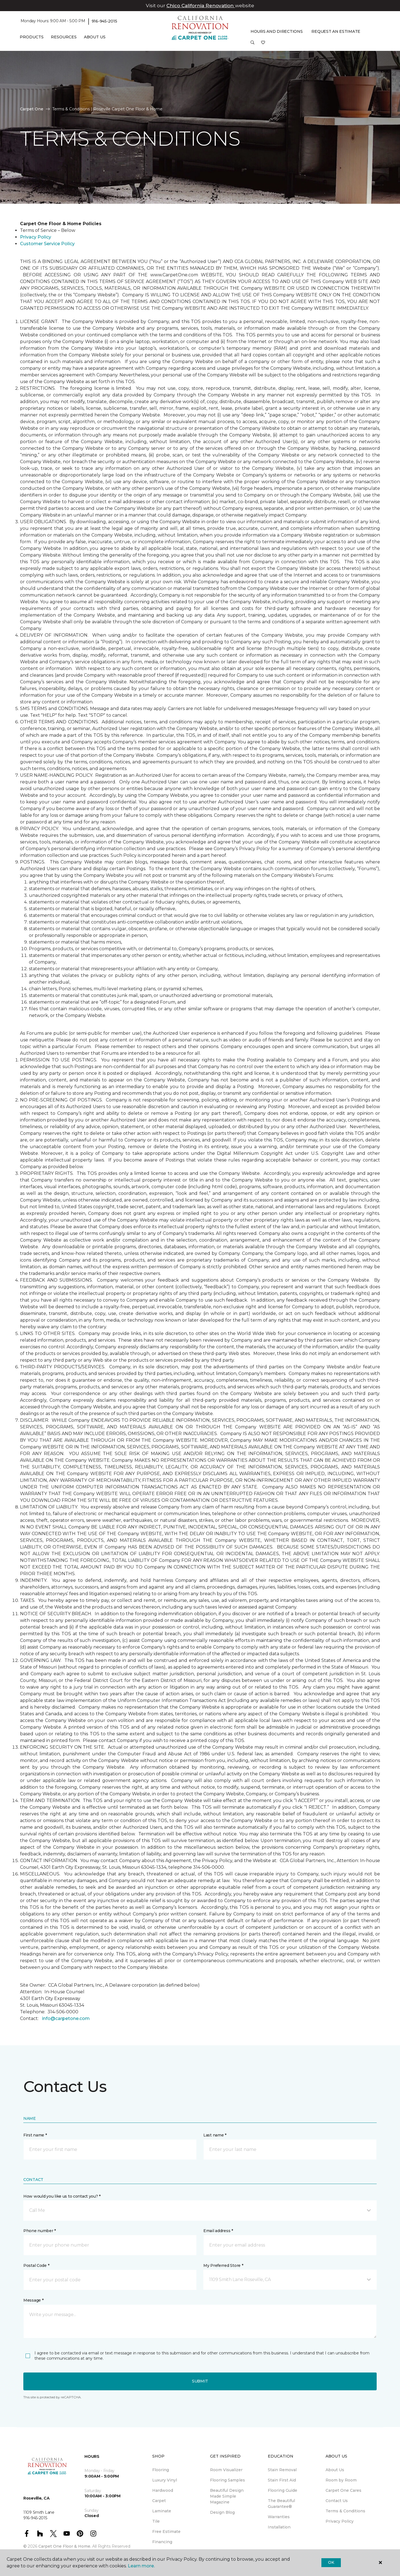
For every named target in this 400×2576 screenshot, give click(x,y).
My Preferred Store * (223, 2265)
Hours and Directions (276, 31)
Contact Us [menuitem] (337, 2500)
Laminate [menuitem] (161, 2510)
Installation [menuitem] (279, 2527)
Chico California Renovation (200, 5)
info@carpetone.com (66, 2018)
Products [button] (32, 36)
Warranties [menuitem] (279, 2516)
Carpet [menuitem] (159, 2500)
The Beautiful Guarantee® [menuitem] (281, 2503)
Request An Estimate (335, 31)
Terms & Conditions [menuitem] (345, 2510)
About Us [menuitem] (335, 2469)
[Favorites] (263, 44)
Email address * (218, 2231)
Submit (200, 2381)
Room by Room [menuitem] (341, 2480)
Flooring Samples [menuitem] (227, 2480)
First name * (35, 2135)
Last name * (214, 2135)
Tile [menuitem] (156, 2521)
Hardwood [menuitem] (162, 2490)
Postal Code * (36, 2265)
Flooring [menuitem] (160, 2469)
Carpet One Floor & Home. (64, 2546)
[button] (252, 44)
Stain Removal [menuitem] (282, 2469)
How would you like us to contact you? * (62, 2196)
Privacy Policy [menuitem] (340, 2521)
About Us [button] (95, 36)
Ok (331, 2562)
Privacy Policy (35, 237)
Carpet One (31, 108)
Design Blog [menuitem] (222, 2512)
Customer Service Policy (47, 243)
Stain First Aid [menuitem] (282, 2480)
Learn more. (141, 2565)
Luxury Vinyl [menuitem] (164, 2480)
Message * (33, 2300)
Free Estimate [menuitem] (166, 2531)
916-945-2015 (104, 21)
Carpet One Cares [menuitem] (343, 2490)
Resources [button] (64, 36)
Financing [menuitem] (162, 2541)
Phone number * (39, 2231)
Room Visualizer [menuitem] (226, 2469)
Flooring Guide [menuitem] (282, 2490)
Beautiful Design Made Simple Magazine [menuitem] (227, 2496)
